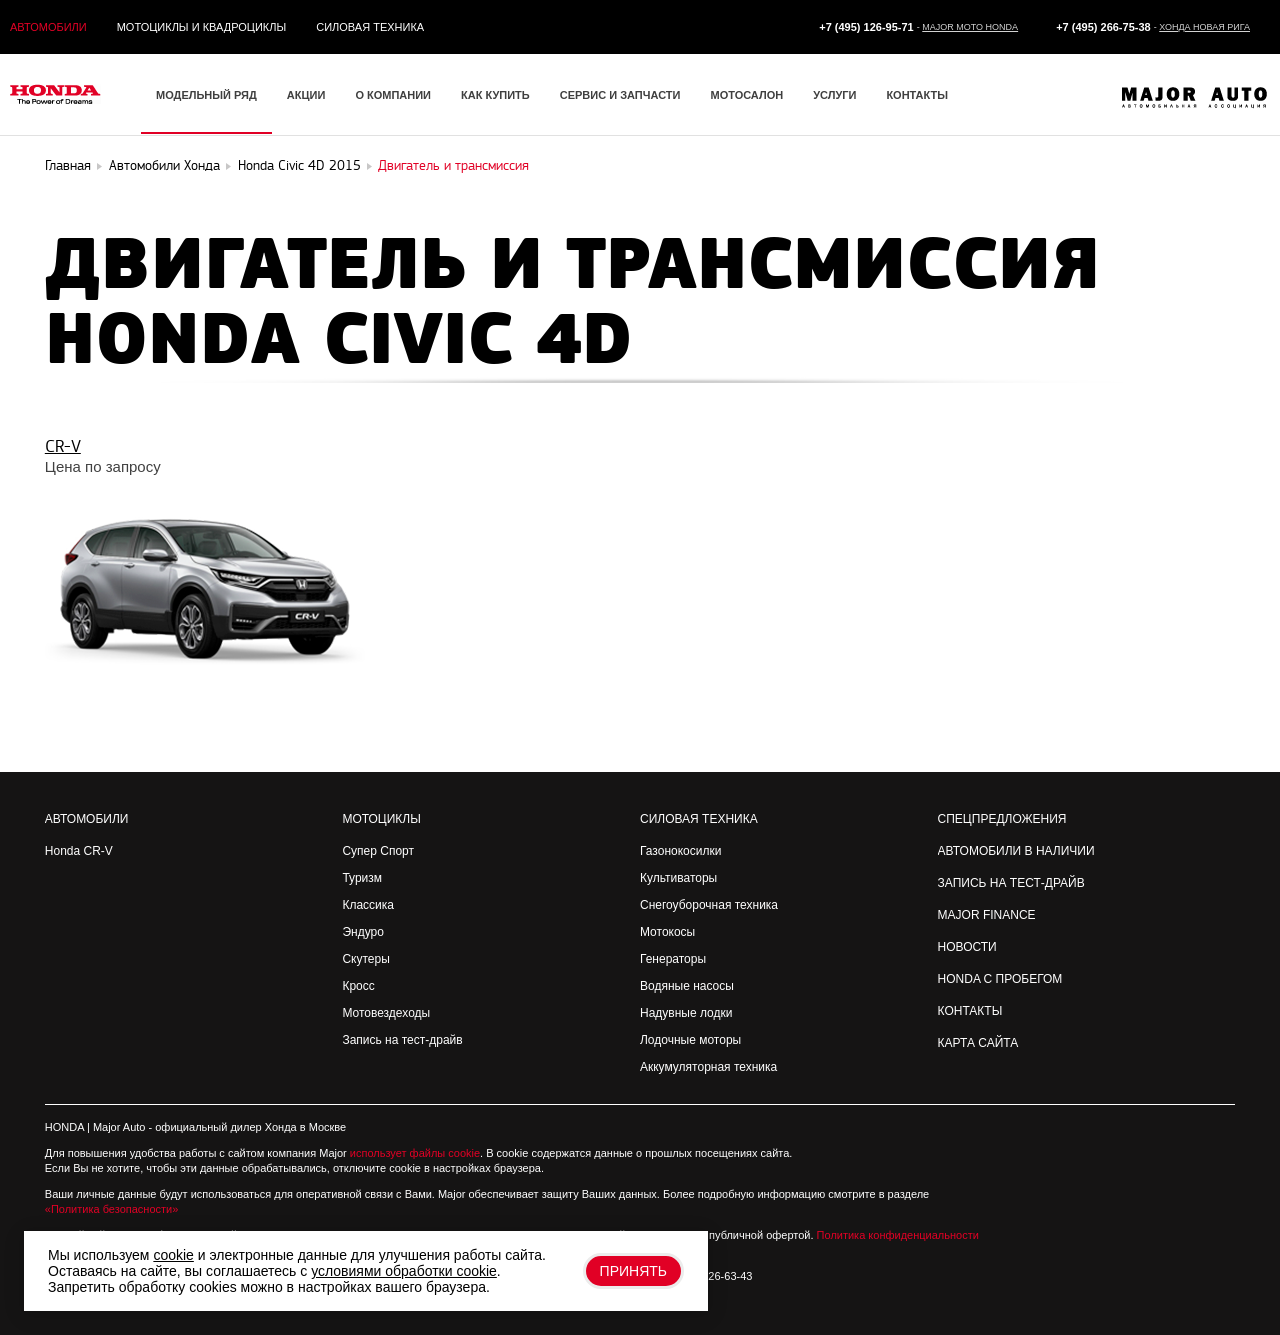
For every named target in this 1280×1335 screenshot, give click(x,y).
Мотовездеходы (386, 1013)
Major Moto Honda (970, 27)
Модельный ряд (206, 95)
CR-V (63, 446)
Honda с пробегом (1000, 979)
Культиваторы (678, 878)
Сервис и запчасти (620, 95)
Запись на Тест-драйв (1011, 883)
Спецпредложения (1002, 819)
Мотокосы (667, 932)
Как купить (495, 95)
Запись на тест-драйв (402, 1040)
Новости (967, 947)
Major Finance (987, 915)
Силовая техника (370, 27)
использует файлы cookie (415, 1153)
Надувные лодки (686, 1013)
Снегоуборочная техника (709, 905)
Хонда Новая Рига (1204, 27)
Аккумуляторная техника (708, 1067)
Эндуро (362, 932)
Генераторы (673, 959)
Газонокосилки (680, 851)
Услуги (834, 95)
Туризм (362, 878)
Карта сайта (978, 1043)
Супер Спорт (378, 851)
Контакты (917, 95)
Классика (368, 905)
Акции (306, 95)
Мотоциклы (381, 819)
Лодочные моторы (690, 1040)
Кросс (358, 986)
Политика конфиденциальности (898, 1235)
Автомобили (48, 27)
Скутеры (365, 959)
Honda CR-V (79, 851)
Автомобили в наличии (1016, 851)
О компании (393, 95)
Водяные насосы (687, 986)
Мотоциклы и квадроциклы (202, 27)
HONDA (64, 1127)
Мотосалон (746, 95)
